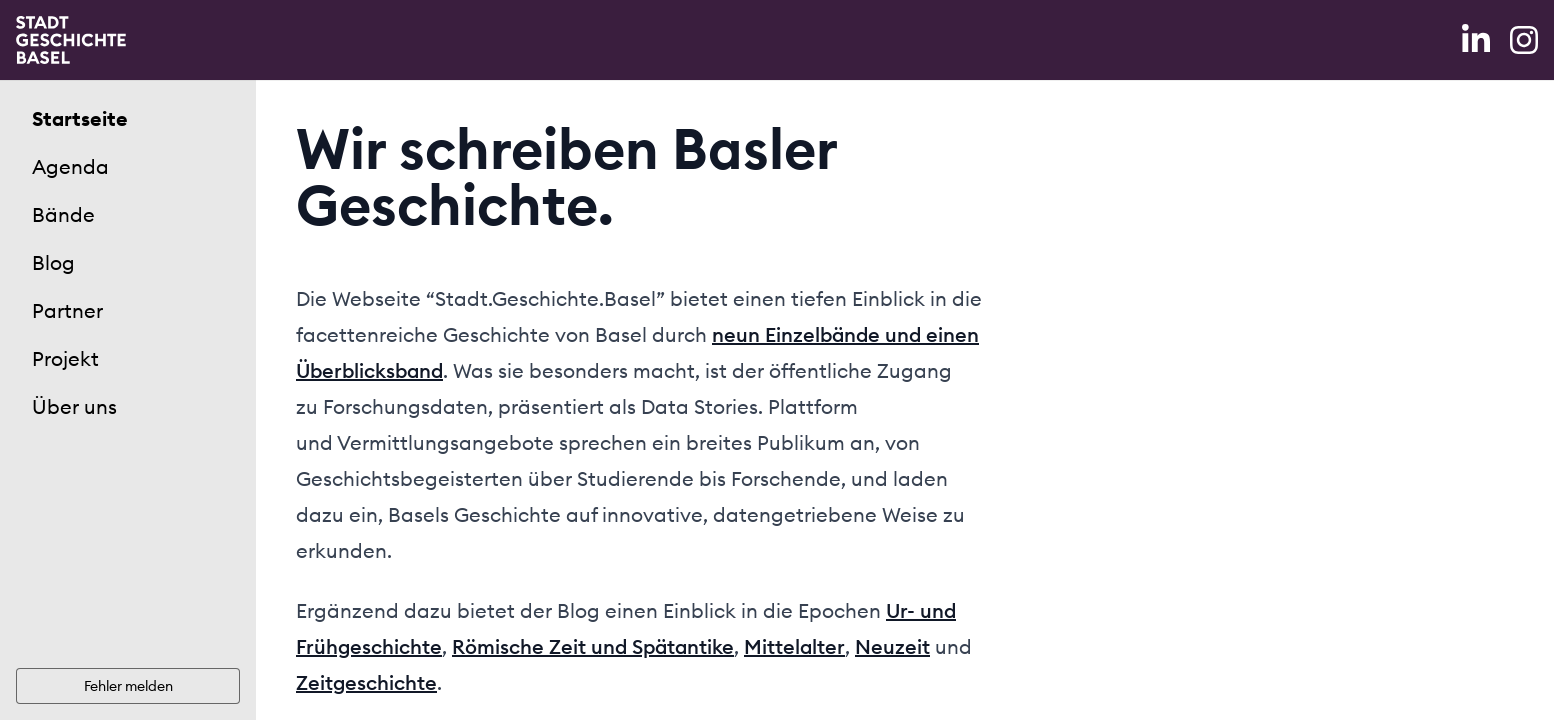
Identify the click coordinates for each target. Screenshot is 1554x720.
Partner (67, 310)
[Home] (71, 40)
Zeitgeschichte (366, 682)
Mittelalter (794, 646)
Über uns (74, 406)
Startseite (80, 118)
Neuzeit (892, 646)
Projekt (65, 358)
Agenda (70, 166)
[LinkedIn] (1478, 40)
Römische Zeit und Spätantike (593, 646)
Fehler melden (128, 686)
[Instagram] (1524, 40)
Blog (53, 262)
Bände (63, 214)
